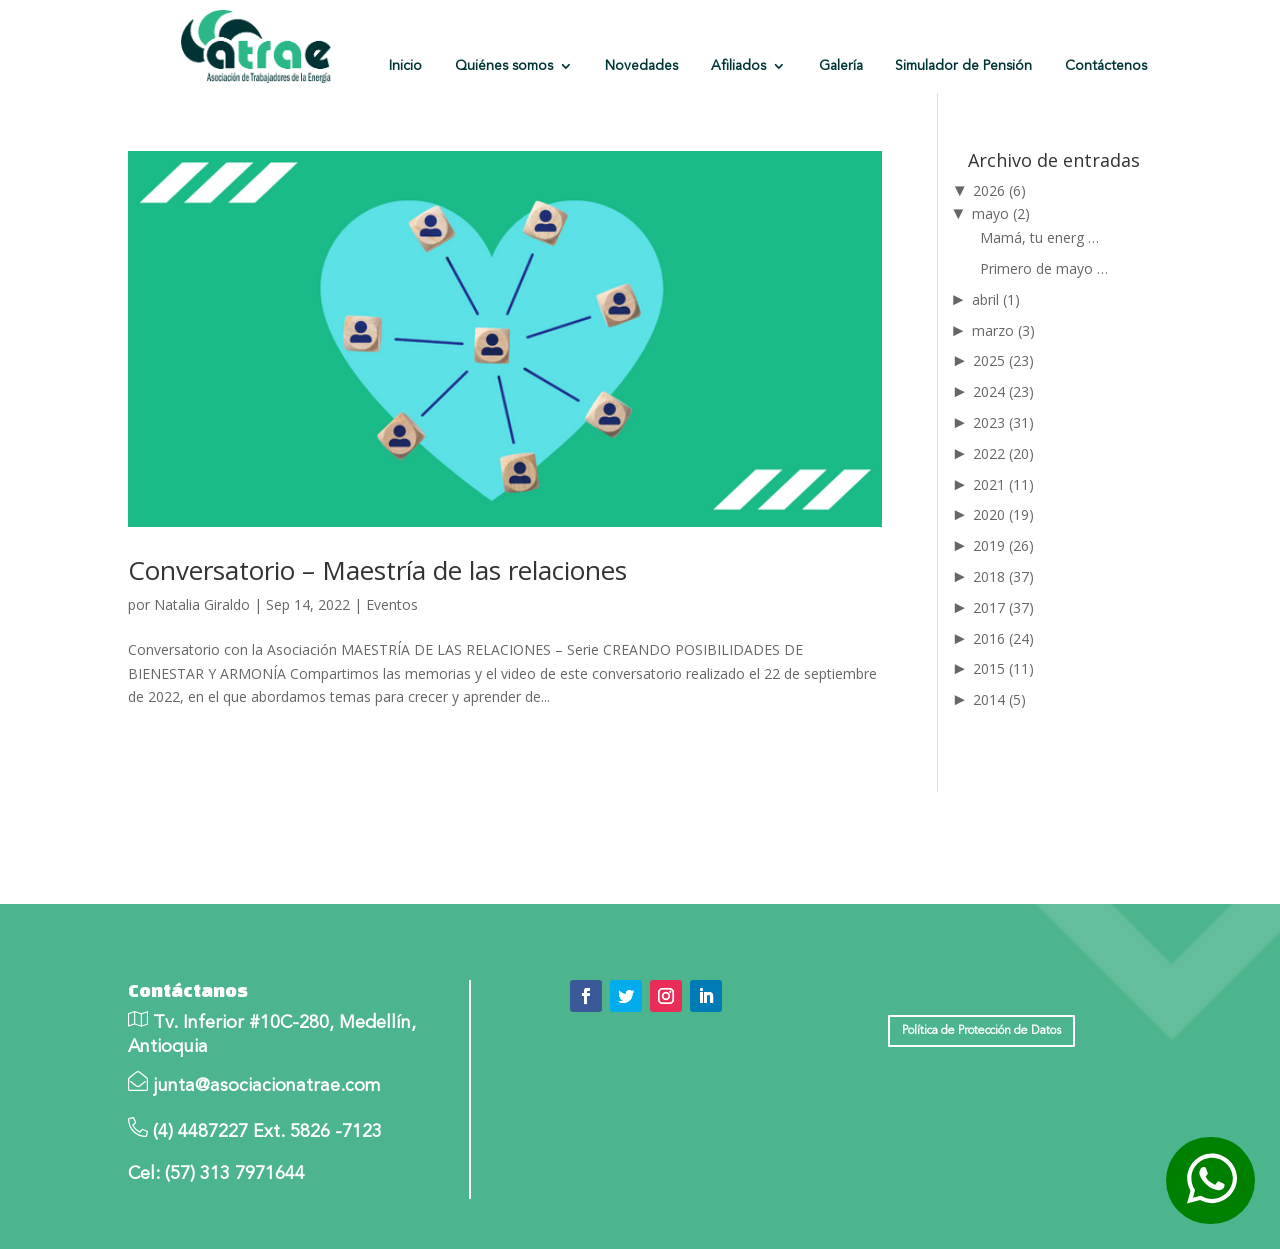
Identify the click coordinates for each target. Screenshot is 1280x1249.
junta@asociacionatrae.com (267, 1086)
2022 (1003, 453)
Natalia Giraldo (202, 604)
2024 (1003, 391)
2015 (1003, 668)
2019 (1003, 545)
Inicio (405, 66)
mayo (1001, 213)
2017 (1003, 607)
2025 (1003, 360)
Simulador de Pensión (963, 66)
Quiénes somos (504, 66)
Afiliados (738, 66)
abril (996, 299)
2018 (1003, 576)
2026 (999, 190)
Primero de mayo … (1044, 268)
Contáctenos (1106, 66)
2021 (1003, 484)
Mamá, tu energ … (1039, 237)
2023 (1003, 422)
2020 (1003, 514)
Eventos (392, 604)
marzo (1003, 330)
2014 (999, 699)
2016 (1003, 638)
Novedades (641, 66)
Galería (841, 66)
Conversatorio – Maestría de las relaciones (377, 570)
